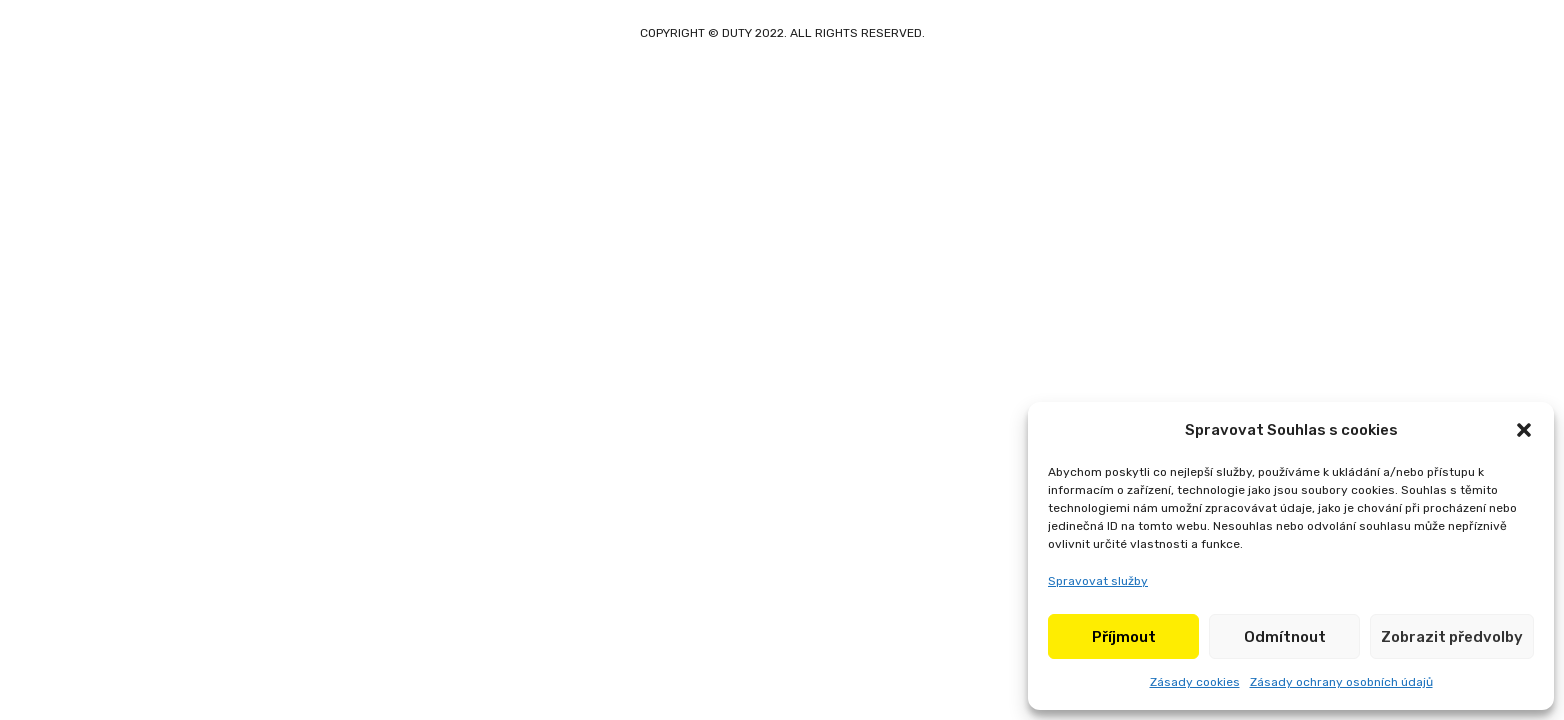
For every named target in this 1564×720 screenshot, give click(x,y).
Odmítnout (1285, 637)
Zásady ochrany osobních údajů (1341, 682)
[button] (1524, 430)
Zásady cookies (1195, 682)
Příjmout (1124, 637)
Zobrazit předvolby (1452, 637)
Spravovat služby (1098, 581)
